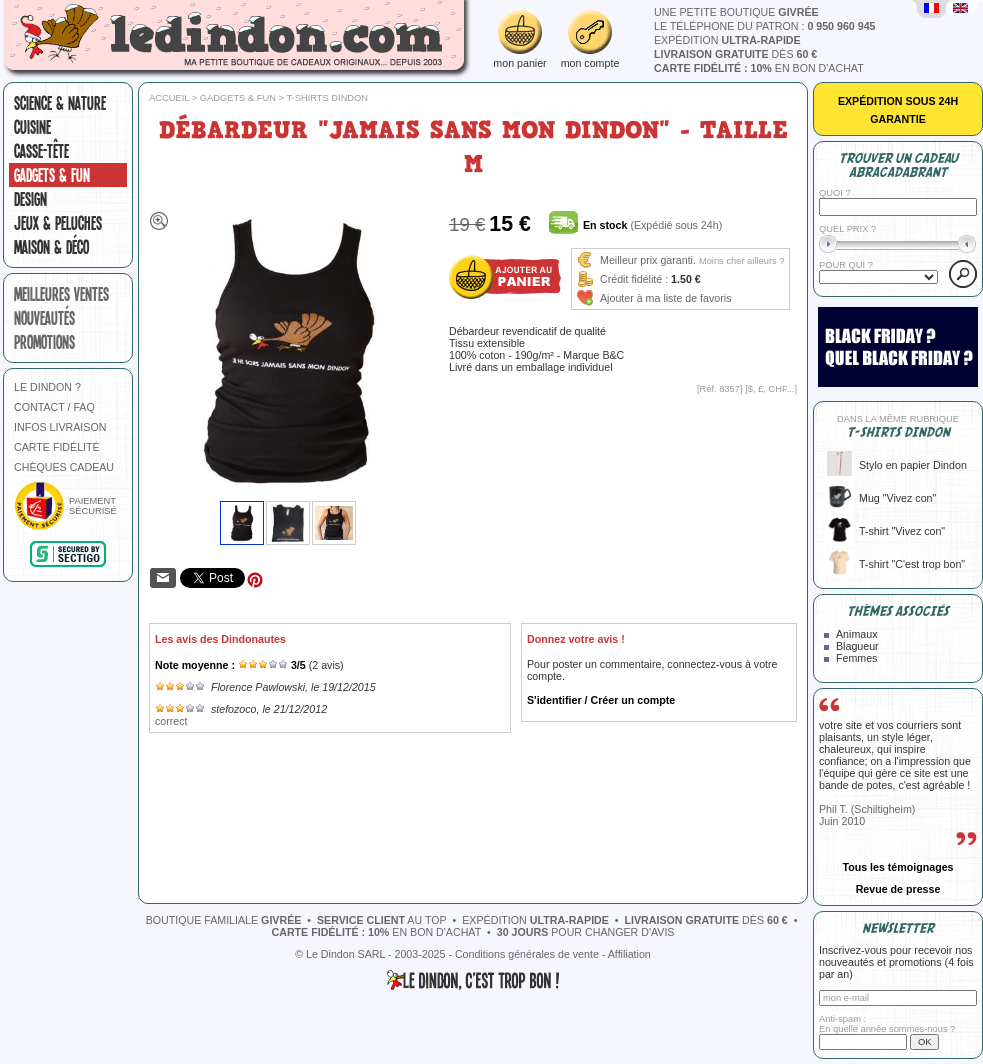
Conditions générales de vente (527, 954)
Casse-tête (41, 151)
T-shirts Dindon (327, 98)
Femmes (856, 658)
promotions (44, 342)
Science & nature (60, 103)
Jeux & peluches (58, 223)
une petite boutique (736, 12)
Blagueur (857, 646)
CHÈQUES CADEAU (64, 467)
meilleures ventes (61, 294)
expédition (727, 40)
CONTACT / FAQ (54, 407)
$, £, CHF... (771, 389)
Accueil (169, 98)
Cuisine (32, 127)
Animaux (856, 634)
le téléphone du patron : (765, 26)
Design (30, 199)
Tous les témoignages (897, 867)
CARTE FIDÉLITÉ (57, 447)
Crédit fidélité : (634, 279)
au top (382, 920)
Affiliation (629, 954)
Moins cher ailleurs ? (742, 261)
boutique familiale (224, 920)
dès (735, 54)
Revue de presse (898, 889)
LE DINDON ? (47, 387)
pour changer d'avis (586, 932)
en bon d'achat (759, 68)
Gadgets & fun (52, 175)
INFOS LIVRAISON (60, 427)
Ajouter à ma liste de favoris (666, 298)
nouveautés (44, 318)
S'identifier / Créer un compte (601, 700)
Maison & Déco (51, 247)
